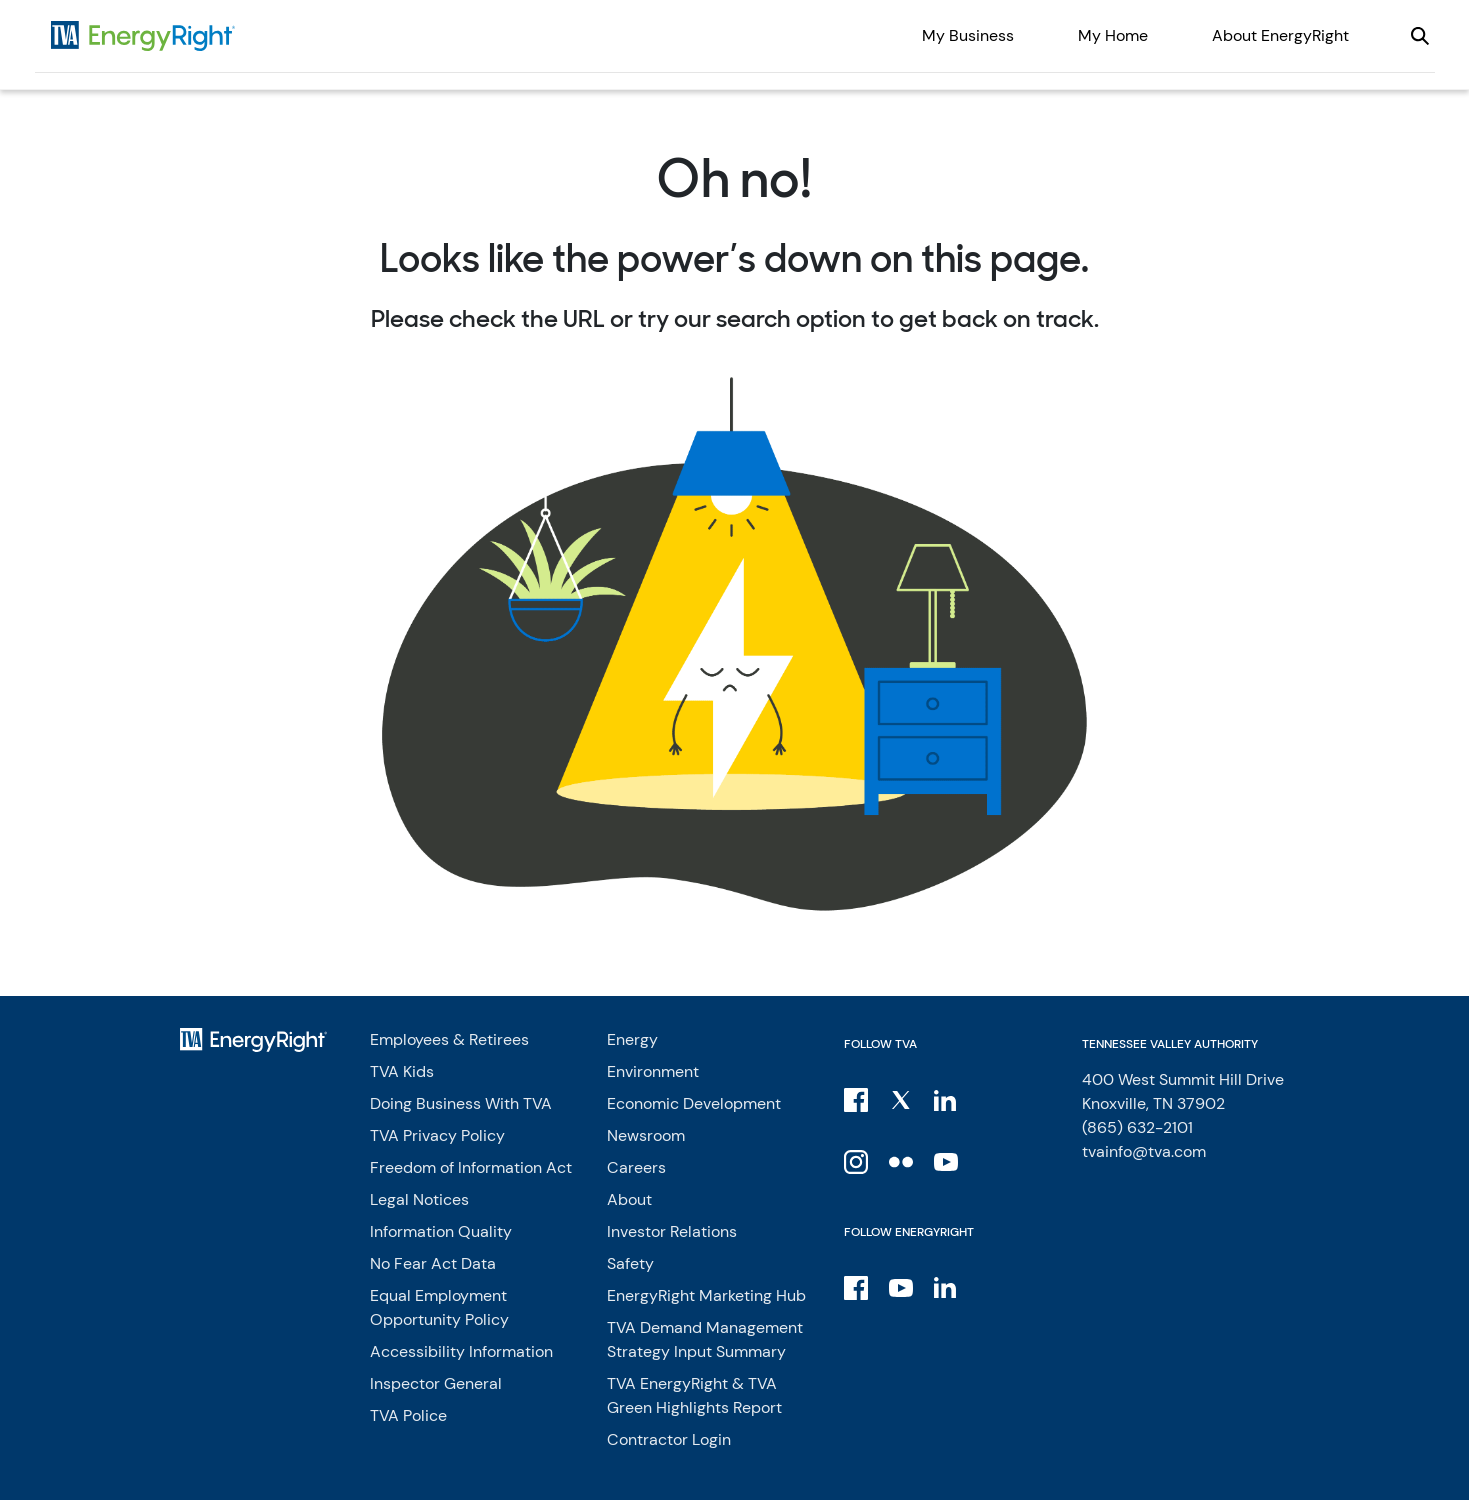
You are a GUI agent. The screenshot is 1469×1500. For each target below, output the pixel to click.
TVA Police (408, 1415)
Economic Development (694, 1103)
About (629, 1199)
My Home (1113, 35)
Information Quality (441, 1231)
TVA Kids (402, 1071)
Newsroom (646, 1135)
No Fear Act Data (433, 1263)
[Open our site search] (1420, 36)
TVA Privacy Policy (437, 1135)
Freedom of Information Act (471, 1167)
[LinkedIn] (947, 1099)
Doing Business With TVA (461, 1103)
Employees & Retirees (449, 1039)
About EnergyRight (1280, 35)
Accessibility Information (461, 1351)
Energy (632, 1039)
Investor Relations (672, 1231)
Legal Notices (419, 1199)
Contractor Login (669, 1439)
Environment (653, 1071)
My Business (968, 35)
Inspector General (436, 1383)
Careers (636, 1167)
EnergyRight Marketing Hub (706, 1295)
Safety (630, 1263)
